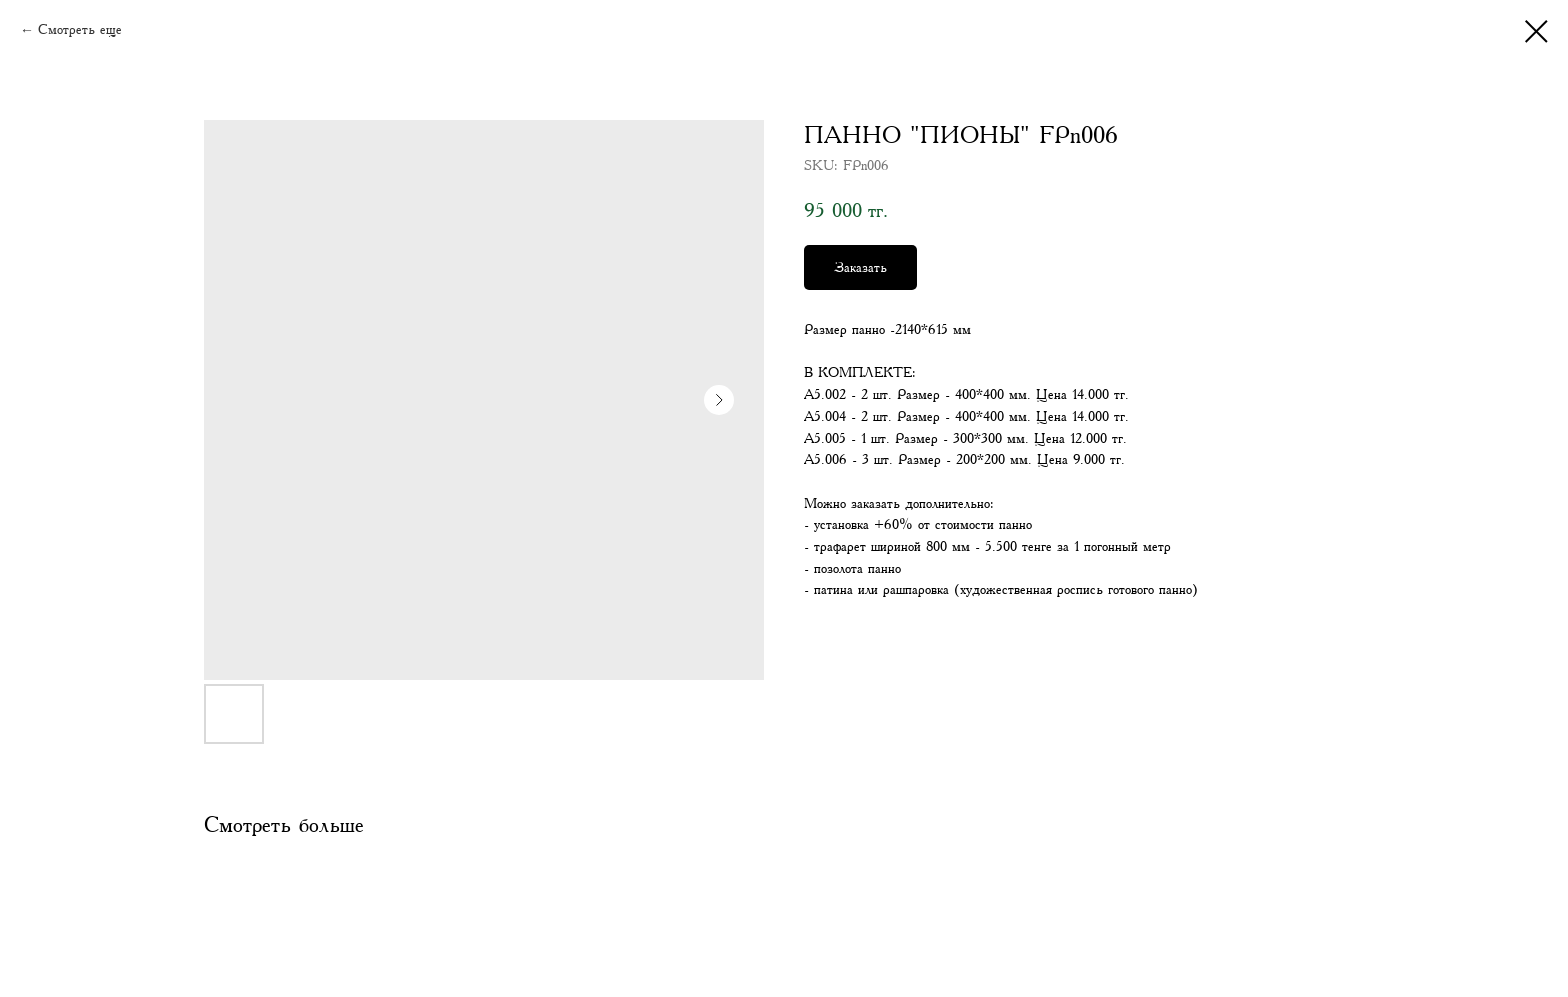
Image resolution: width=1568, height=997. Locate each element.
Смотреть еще (80, 30)
